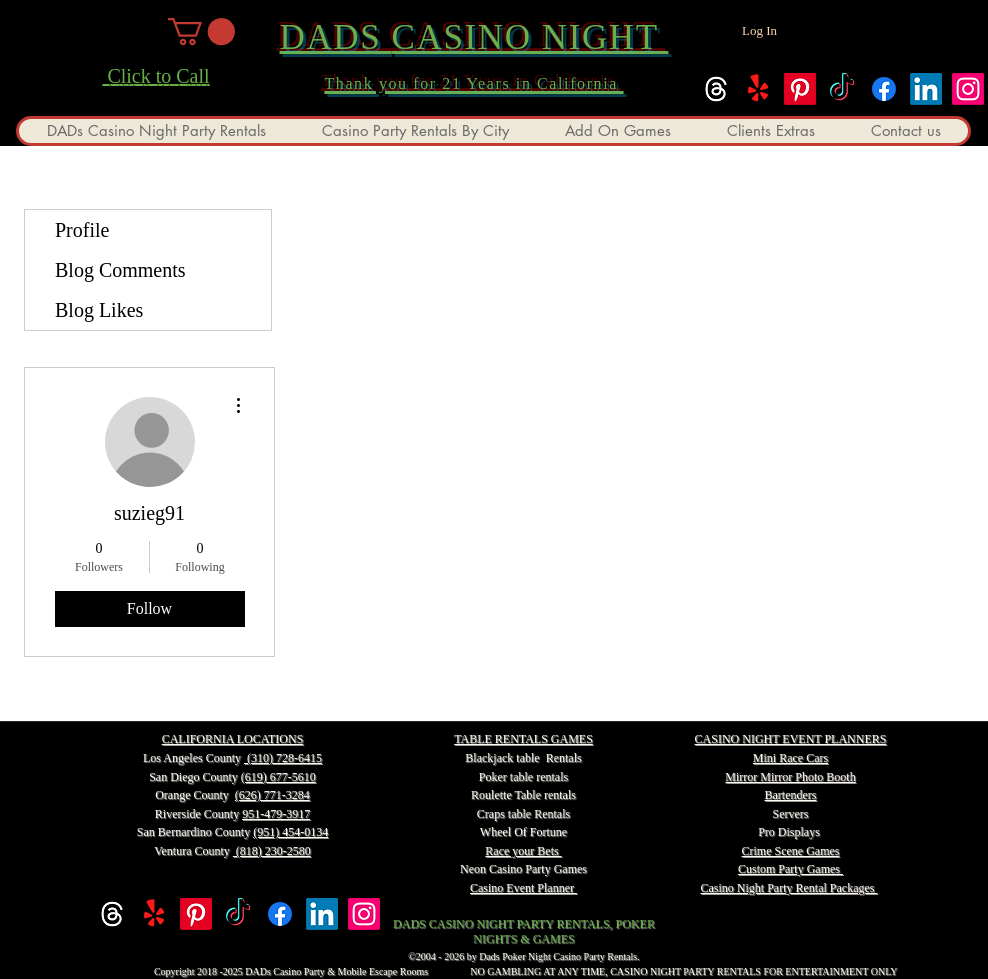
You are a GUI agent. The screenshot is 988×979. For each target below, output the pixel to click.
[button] (201, 31)
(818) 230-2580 (272, 851)
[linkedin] (926, 89)
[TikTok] (842, 89)
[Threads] (716, 89)
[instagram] (968, 89)
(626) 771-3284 (272, 795)
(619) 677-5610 (278, 777)
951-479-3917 (276, 814)
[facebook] (884, 89)
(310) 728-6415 (283, 758)
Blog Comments (120, 270)
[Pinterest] (800, 89)
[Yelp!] (758, 89)
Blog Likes (99, 310)
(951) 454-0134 (290, 832)
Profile (82, 230)
